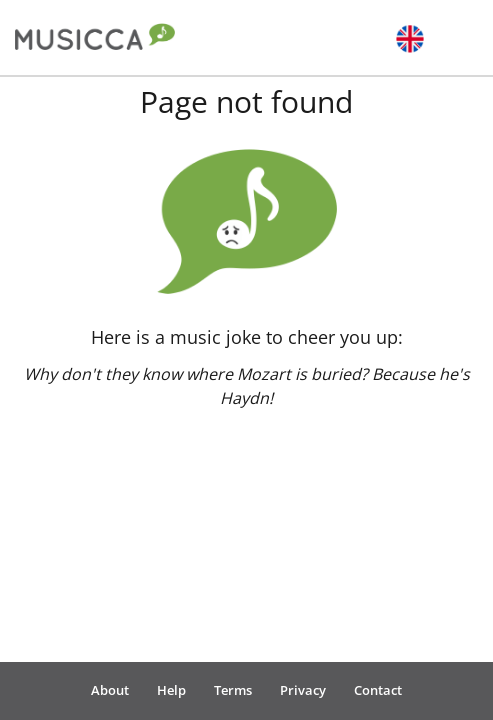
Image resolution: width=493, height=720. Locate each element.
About (110, 690)
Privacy (303, 690)
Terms (233, 690)
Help (171, 690)
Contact (378, 690)
